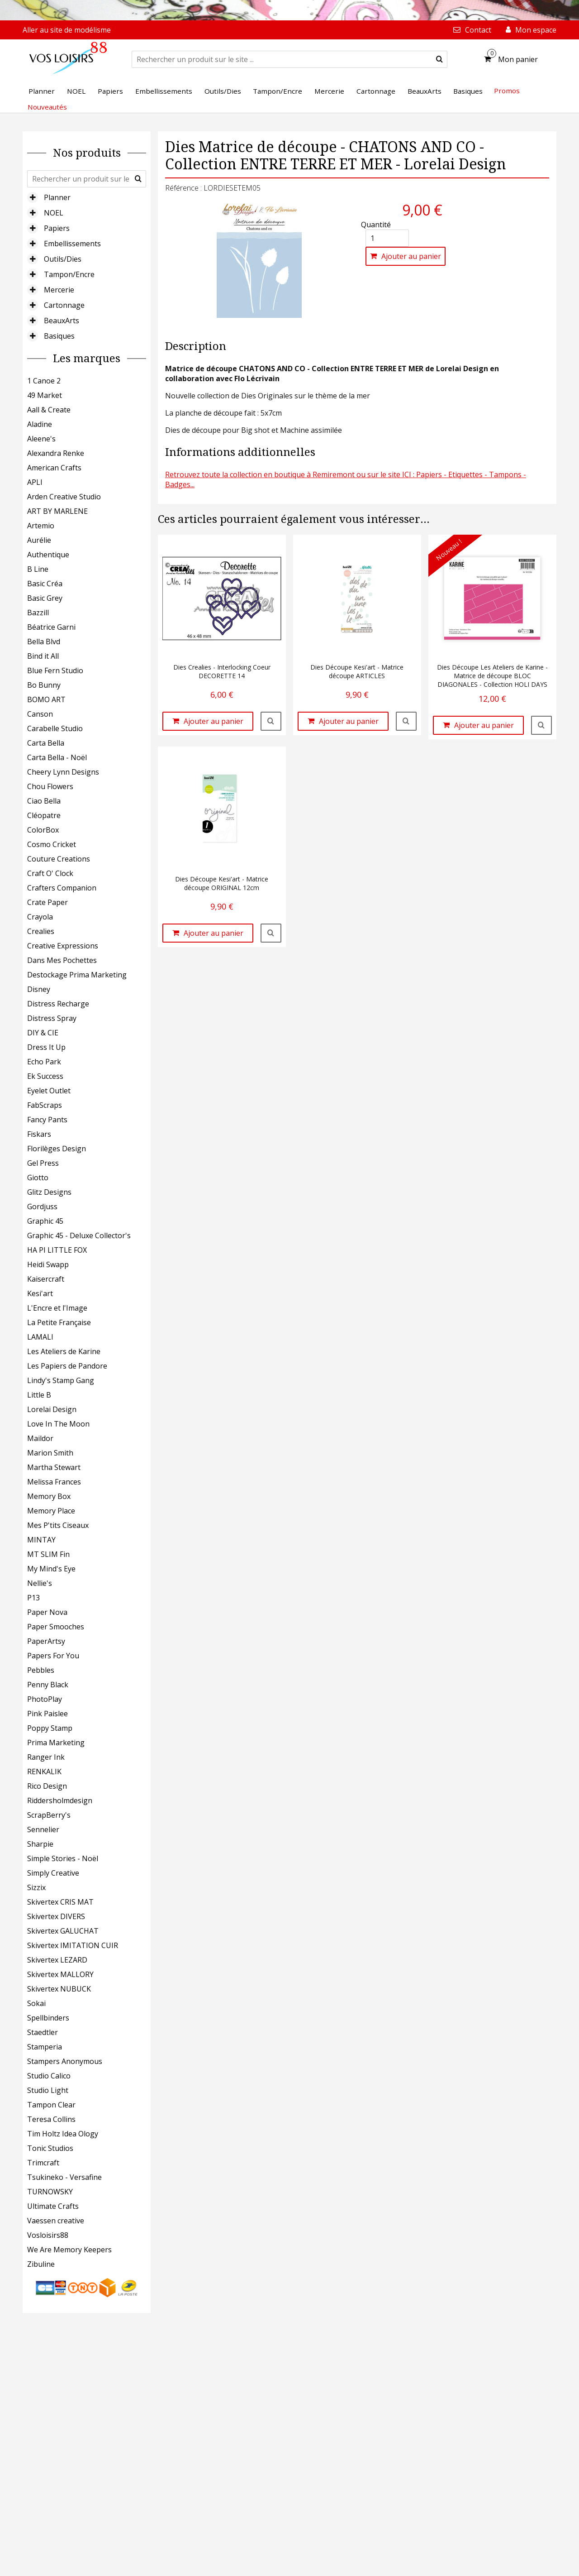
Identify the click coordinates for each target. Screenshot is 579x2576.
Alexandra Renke (55, 453)
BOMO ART (46, 699)
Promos (507, 90)
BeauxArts (61, 321)
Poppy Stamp (49, 1728)
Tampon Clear (51, 2105)
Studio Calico (49, 2076)
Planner (57, 197)
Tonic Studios (50, 2148)
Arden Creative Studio (64, 497)
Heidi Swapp (48, 1264)
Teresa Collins (51, 2119)
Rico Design (47, 1786)
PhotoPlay (44, 1699)
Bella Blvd (43, 641)
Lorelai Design (51, 1409)
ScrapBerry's (49, 1815)
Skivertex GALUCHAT (63, 1931)
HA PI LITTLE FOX (57, 1250)
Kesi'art (40, 1293)
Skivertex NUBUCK (59, 1989)
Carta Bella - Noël (57, 757)
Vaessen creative (55, 2221)
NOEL (53, 213)
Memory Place (51, 1511)
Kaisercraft (45, 1279)
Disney (38, 989)
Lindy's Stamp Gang (60, 1380)
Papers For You (53, 1656)
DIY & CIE (42, 1033)
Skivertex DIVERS (56, 1916)
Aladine (39, 424)
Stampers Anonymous (64, 2061)
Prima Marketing (56, 1743)
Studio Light (47, 2090)
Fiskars (39, 1134)
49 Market (44, 395)
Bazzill (38, 613)
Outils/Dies (62, 259)
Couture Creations (58, 859)
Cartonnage (64, 305)
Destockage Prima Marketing (77, 975)
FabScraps (44, 1105)
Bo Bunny (44, 685)
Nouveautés (47, 106)
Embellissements (72, 244)
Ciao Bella (44, 801)
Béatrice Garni (51, 627)
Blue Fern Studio (55, 670)
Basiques (59, 336)
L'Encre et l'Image (57, 1308)
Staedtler (42, 2032)
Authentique (48, 555)
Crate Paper (47, 902)
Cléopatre (44, 815)
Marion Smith (50, 1453)
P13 (33, 1598)
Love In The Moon (58, 1424)
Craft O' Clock (50, 873)
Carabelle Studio (55, 728)
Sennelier (43, 1829)
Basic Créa (44, 584)
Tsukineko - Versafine (64, 2177)
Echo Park (44, 1062)
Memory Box (49, 1496)
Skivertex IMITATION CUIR (72, 1945)
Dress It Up (46, 1047)
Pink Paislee (47, 1714)
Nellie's (39, 1583)
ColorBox (43, 830)
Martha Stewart (54, 1467)
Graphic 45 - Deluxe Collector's (79, 1235)
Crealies (40, 931)
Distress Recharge (58, 1004)
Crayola (40, 917)
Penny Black (47, 1685)
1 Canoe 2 (44, 381)
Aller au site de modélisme (67, 30)
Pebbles (40, 1670)
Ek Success (45, 1076)
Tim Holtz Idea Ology (62, 2134)
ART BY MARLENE (57, 511)
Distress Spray (51, 1018)
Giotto (37, 1178)
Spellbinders (48, 2018)
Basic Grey (44, 598)
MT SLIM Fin (48, 1554)
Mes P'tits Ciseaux (58, 1525)
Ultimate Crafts (53, 2206)
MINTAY (41, 1540)
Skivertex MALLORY (60, 1974)
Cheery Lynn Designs (63, 772)
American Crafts (54, 468)
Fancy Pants (47, 1120)
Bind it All (43, 656)
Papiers (57, 228)
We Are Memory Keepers (69, 2250)
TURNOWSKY (50, 2192)
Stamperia (44, 2047)
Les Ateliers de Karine (63, 1351)
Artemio (40, 526)
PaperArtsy (46, 1641)
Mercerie (59, 290)
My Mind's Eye (51, 1569)
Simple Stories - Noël (62, 1858)
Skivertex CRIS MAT (60, 1902)
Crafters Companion (61, 888)
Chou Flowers (50, 786)
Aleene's (41, 439)
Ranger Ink (46, 1757)
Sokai (36, 2003)
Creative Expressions (62, 946)
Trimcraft (43, 2163)
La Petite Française (59, 1322)
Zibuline (41, 2264)
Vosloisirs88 (47, 2235)
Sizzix (36, 1887)
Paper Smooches (55, 1627)
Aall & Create (49, 410)
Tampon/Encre (69, 274)
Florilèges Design (56, 1149)
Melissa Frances (54, 1482)
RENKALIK (44, 1771)
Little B (39, 1395)
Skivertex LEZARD (57, 1960)
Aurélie (39, 540)
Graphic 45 (45, 1221)
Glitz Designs (49, 1192)
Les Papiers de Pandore (67, 1366)
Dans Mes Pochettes (62, 960)
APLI (35, 482)
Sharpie (40, 1844)
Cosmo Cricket (51, 844)
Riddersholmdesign (59, 1800)
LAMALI (40, 1337)
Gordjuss (42, 1206)
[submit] (439, 59)
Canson (40, 714)
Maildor (40, 1438)
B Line (37, 569)
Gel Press (43, 1163)
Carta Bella (45, 743)
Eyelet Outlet (49, 1091)
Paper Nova (47, 1612)
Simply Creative (53, 1873)
